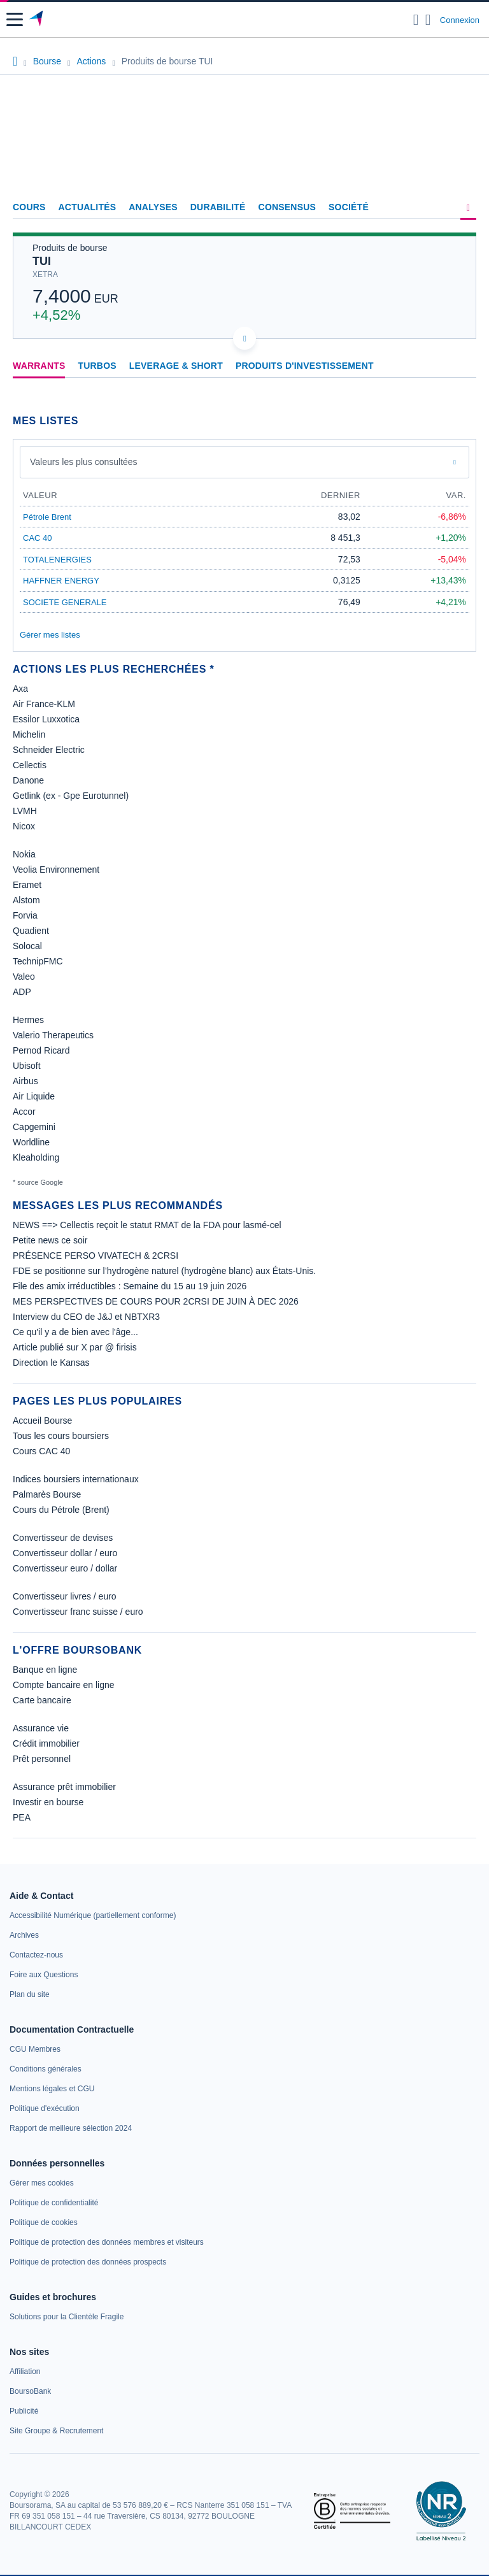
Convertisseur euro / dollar (65, 1568)
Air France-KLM (44, 704)
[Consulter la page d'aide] (428, 19)
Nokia (24, 854)
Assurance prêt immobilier (64, 1787)
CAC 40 (37, 538)
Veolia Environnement (56, 869)
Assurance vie (41, 1728)
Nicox (24, 826)
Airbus (25, 1081)
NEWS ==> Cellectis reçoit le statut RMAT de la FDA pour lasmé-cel (147, 1225)
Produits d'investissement (305, 366)
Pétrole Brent (47, 517)
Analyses (153, 207)
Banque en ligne (45, 1669)
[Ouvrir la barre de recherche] (416, 19)
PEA (22, 1817)
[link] (93, 1915)
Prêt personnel (42, 1759)
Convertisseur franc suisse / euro (78, 1611)
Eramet (27, 885)
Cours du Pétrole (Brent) (61, 1510)
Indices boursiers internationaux (76, 1479)
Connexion (459, 20)
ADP (22, 992)
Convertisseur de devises (63, 1538)
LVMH (25, 811)
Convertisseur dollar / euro (65, 1553)
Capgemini (34, 1127)
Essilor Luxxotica (46, 719)
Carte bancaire (42, 1700)
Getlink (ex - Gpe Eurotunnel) (71, 796)
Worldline (31, 1142)
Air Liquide (34, 1096)
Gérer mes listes (50, 635)
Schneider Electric (49, 750)
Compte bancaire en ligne (64, 1685)
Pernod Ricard (41, 1050)
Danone (28, 780)
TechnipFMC (38, 961)
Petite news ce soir (50, 1240)
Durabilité (218, 207)
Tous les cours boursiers (61, 1436)
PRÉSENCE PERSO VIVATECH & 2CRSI (95, 1255)
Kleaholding (36, 1157)
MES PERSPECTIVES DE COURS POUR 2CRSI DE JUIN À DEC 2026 (156, 1301)
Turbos (97, 366)
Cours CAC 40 (41, 1451)
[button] (14, 19)
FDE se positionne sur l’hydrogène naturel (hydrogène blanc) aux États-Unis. (164, 1271)
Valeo (24, 976)
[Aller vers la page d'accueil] (37, 19)
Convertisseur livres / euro (65, 1596)
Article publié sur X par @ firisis (75, 1347)
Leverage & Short (176, 366)
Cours (29, 207)
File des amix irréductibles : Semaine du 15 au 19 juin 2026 (129, 1286)
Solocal (27, 946)
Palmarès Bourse (47, 1494)
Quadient (31, 931)
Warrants (39, 366)
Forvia (25, 915)
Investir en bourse (48, 1802)
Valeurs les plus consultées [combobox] (84, 462)
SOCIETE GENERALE (64, 602)
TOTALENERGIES (57, 559)
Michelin (29, 734)
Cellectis (29, 765)
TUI (41, 261)
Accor (24, 1111)
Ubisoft (27, 1066)
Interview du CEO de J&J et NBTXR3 (86, 1317)
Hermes (28, 1020)
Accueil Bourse (42, 1420)
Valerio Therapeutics (53, 1035)
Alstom (26, 900)
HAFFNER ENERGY (61, 580)
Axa (20, 688)
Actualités (88, 207)
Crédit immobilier (46, 1743)
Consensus (287, 207)
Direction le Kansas (51, 1362)
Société (349, 207)
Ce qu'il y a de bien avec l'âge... (75, 1332)
